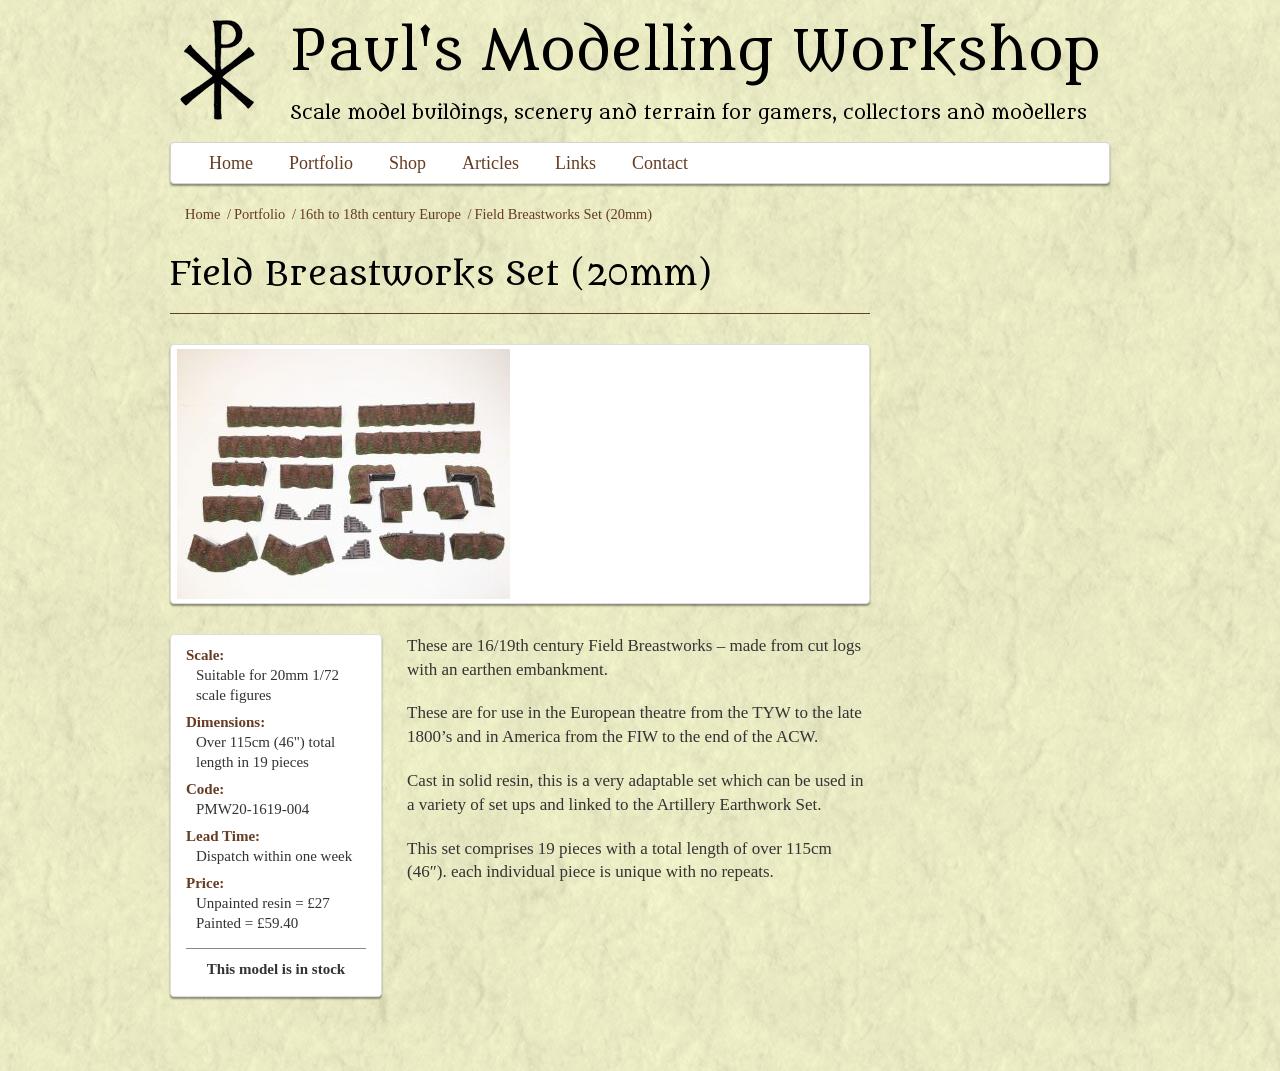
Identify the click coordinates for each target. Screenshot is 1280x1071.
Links (575, 163)
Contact (660, 163)
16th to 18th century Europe (380, 214)
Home (231, 163)
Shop (407, 163)
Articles (490, 163)
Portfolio (321, 163)
